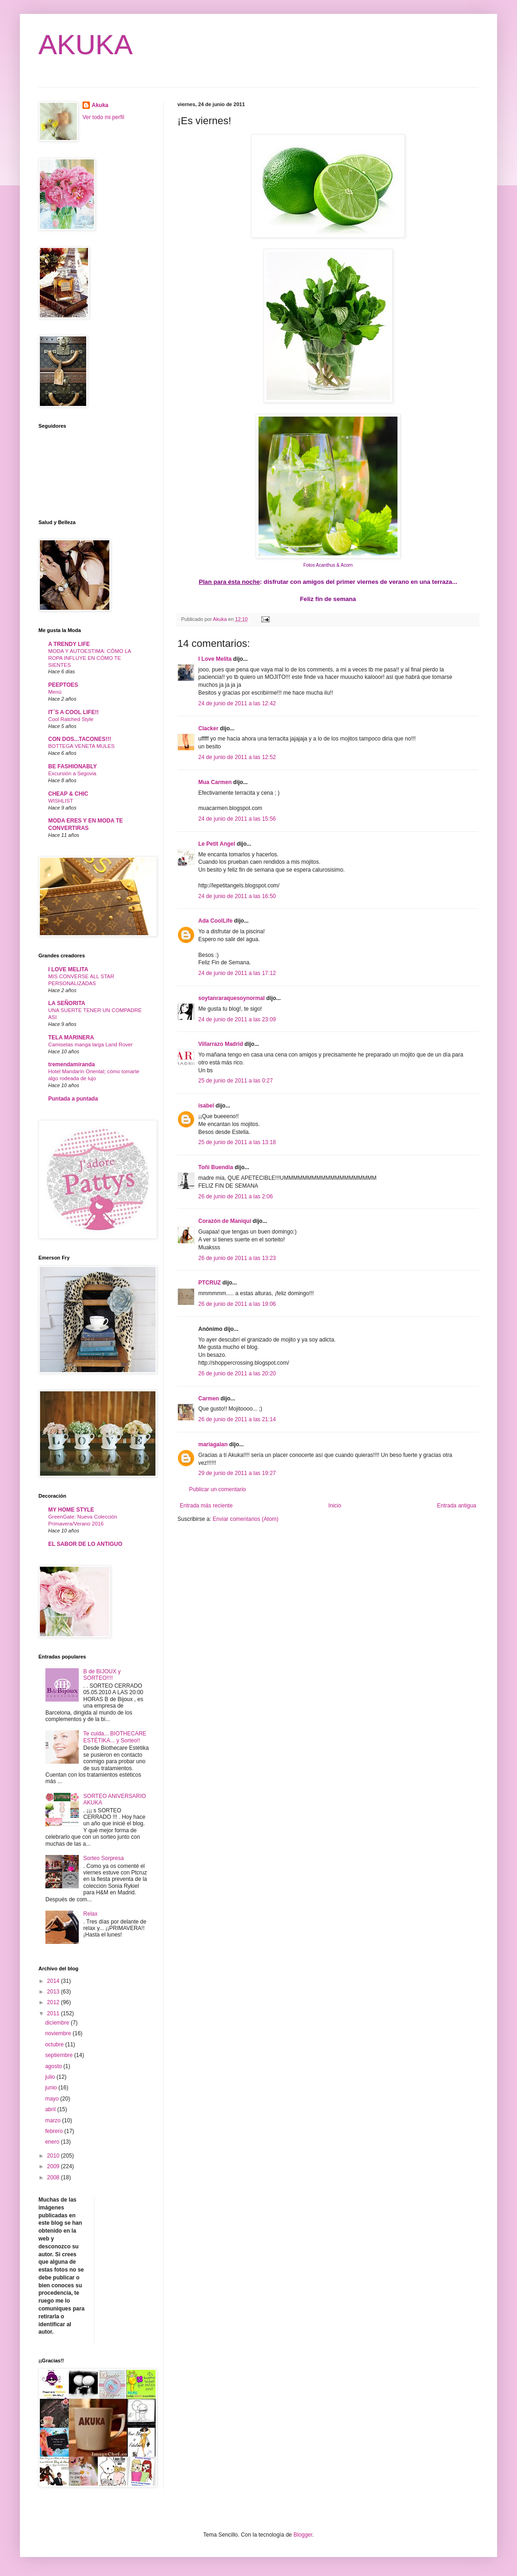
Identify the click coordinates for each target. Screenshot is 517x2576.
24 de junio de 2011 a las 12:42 (237, 703)
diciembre (57, 2022)
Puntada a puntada (73, 1098)
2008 (54, 2177)
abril (51, 2109)
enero (53, 2142)
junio (51, 2087)
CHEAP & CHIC (68, 794)
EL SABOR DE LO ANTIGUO (85, 1544)
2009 (54, 2166)
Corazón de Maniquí (224, 1221)
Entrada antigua (456, 1505)
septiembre (59, 2055)
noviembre (58, 2033)
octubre (55, 2044)
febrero (54, 2131)
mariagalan (212, 1444)
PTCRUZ (209, 1282)
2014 (54, 1981)
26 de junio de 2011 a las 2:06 (235, 1196)
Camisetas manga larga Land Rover (90, 1044)
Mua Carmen (215, 782)
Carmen (208, 1398)
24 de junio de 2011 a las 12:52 (237, 757)
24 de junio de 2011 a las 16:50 (237, 896)
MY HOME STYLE (71, 1509)
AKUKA (85, 44)
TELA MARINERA (71, 1037)
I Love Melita (215, 659)
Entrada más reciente (206, 1505)
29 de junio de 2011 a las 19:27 (237, 1473)
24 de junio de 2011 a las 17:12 (237, 973)
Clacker (208, 728)
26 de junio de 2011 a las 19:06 (237, 1304)
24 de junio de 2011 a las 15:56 (237, 819)
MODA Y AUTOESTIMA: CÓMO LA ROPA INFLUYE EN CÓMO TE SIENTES (89, 658)
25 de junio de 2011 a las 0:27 (235, 1080)
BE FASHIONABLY (72, 766)
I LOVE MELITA (68, 969)
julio (51, 2077)
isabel (206, 1105)
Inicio (334, 1505)
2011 (54, 2013)
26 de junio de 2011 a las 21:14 (237, 1419)
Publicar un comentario (217, 1489)
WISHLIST (60, 801)
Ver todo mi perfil (103, 117)
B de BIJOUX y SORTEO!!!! (102, 1674)
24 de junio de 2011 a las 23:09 (237, 1019)
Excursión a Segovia (72, 773)
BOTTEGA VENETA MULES (81, 746)
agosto (54, 2066)
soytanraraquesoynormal (231, 998)
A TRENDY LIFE (69, 644)
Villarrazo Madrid (220, 1044)
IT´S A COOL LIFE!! (73, 712)
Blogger (302, 2535)
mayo (52, 2098)
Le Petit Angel (216, 844)
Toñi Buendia (215, 1167)
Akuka (100, 105)
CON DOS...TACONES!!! (79, 739)
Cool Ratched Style (71, 719)
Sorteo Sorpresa (103, 1858)
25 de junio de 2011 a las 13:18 (237, 1142)
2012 (54, 2002)
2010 (54, 2155)
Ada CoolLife (215, 921)
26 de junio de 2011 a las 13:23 (237, 1258)
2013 (54, 1991)
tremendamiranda (71, 1064)
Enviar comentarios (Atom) (245, 1519)
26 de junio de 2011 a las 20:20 (237, 1373)
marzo (53, 2120)
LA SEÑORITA (66, 1003)
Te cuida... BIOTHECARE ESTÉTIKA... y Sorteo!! (114, 1736)
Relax (90, 1914)
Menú (55, 692)
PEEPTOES (63, 685)
